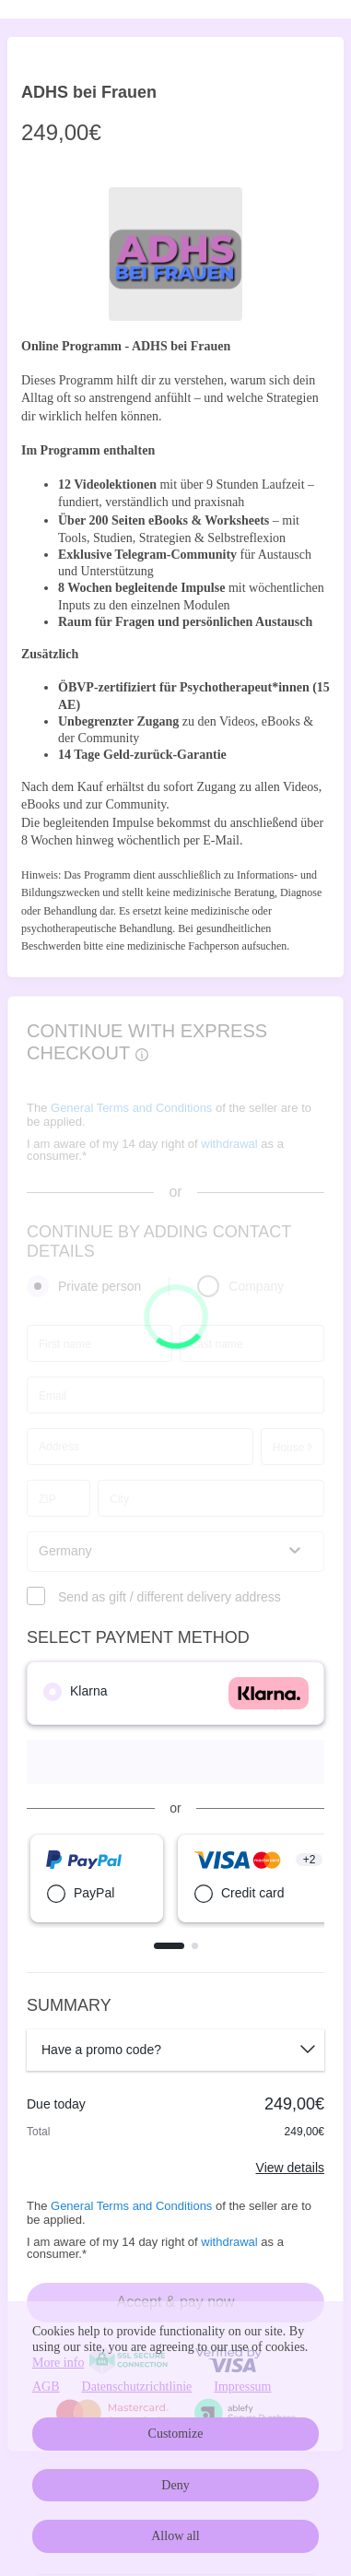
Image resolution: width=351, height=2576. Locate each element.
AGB (46, 2386)
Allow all (175, 2536)
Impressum (242, 2386)
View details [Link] (290, 2167)
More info (58, 2362)
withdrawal (229, 2242)
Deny (175, 2485)
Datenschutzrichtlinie (137, 2386)
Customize (176, 2433)
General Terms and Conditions (131, 2206)
